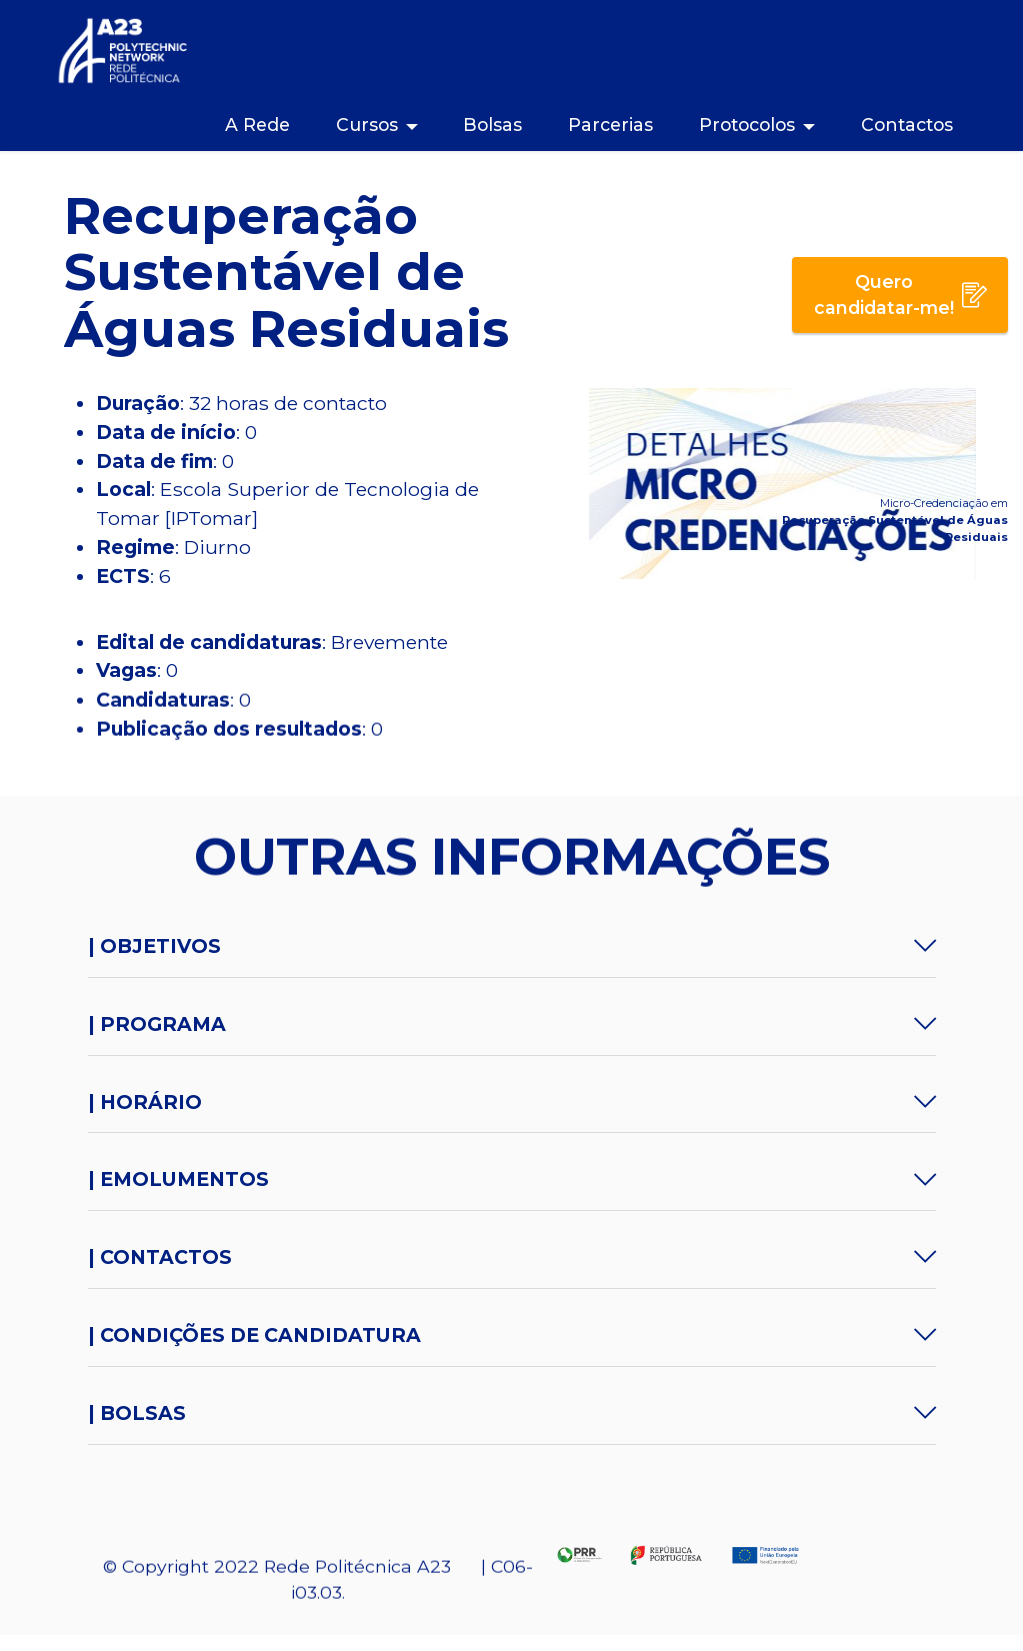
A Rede (257, 124)
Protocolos (747, 124)
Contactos (907, 124)
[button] (512, 946)
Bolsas (492, 124)
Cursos (367, 124)
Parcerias (610, 124)
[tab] (512, 947)
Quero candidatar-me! (900, 294)
